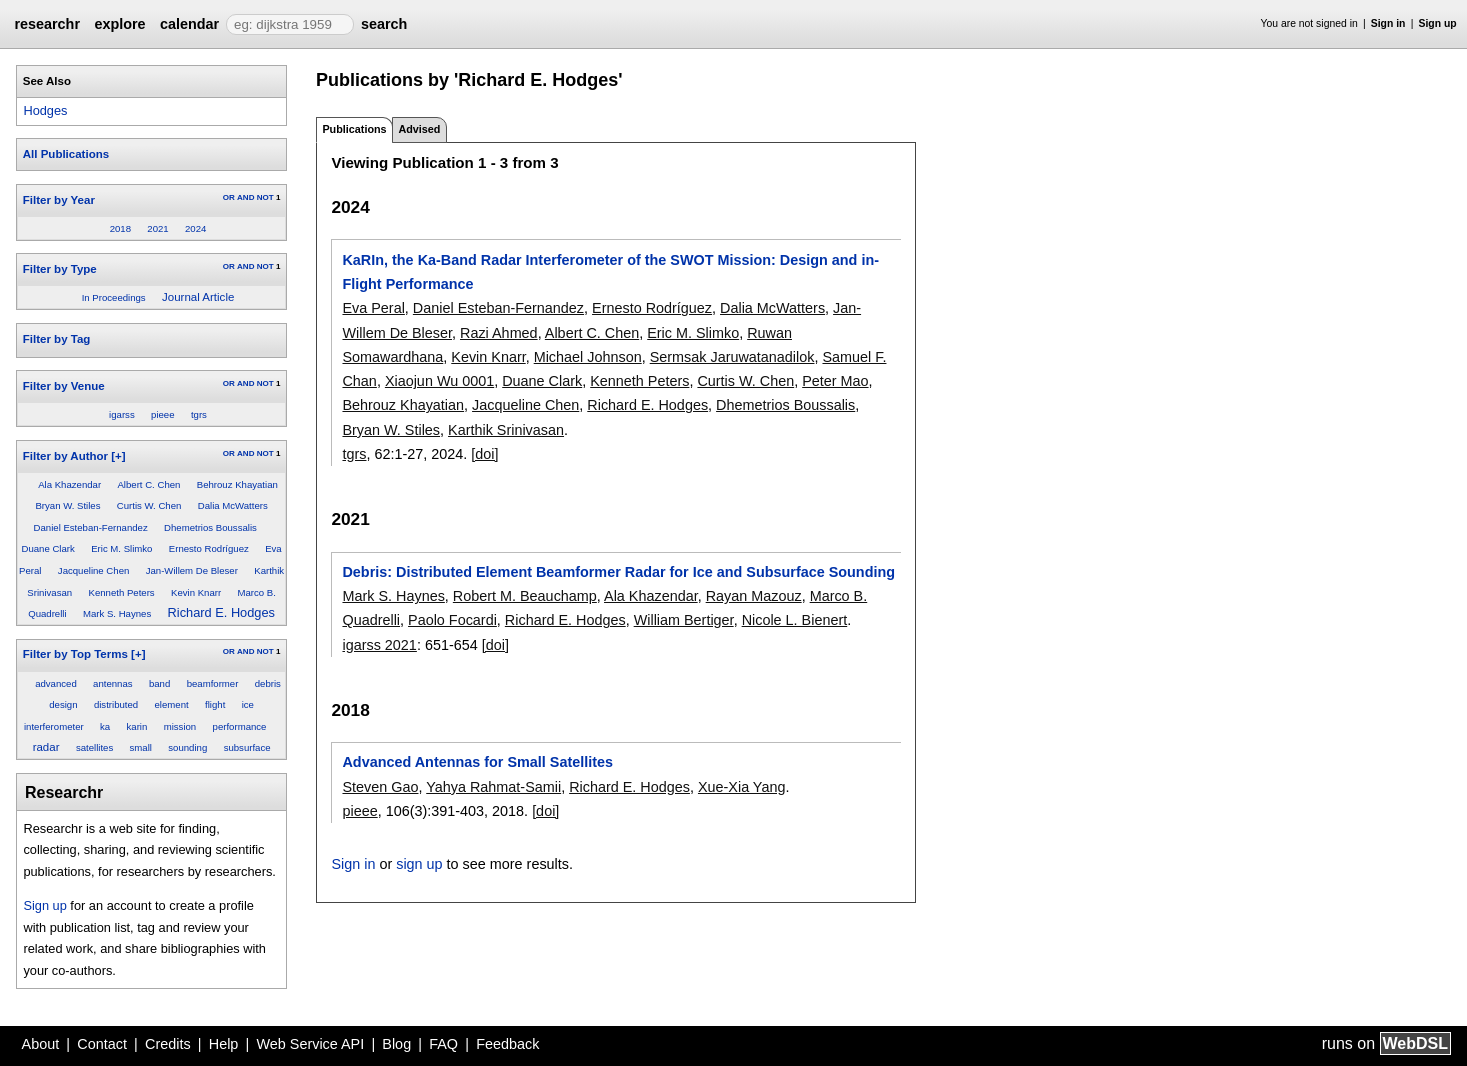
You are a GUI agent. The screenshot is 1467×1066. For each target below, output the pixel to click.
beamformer (213, 683)
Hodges (45, 110)
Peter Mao (835, 381)
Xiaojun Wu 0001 (439, 381)
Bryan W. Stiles (67, 505)
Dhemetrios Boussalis (210, 527)
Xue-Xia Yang (741, 787)
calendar (189, 24)
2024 (195, 228)
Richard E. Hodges (221, 612)
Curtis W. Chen (149, 505)
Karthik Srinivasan (506, 430)
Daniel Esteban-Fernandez (91, 527)
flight (215, 704)
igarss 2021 (379, 645)
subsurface (247, 747)
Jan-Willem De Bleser (192, 570)
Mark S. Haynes (117, 613)
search (384, 24)
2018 (120, 228)
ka (105, 726)
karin (137, 726)
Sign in (1388, 23)
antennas (112, 683)
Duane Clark (47, 548)
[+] (118, 456)
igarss (122, 414)
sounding (187, 747)
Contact (102, 1044)
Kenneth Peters (121, 592)
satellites (94, 747)
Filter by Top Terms (75, 654)
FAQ (443, 1044)
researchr (47, 24)
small (141, 747)
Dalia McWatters (233, 505)
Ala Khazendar (69, 484)
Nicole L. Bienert (795, 620)
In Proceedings (114, 297)
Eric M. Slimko (121, 548)
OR (229, 197)
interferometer (54, 726)
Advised (419, 129)
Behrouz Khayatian (237, 484)
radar (46, 747)
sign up (419, 864)
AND (245, 197)
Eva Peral (373, 308)
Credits (168, 1044)
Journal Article (198, 297)
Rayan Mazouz (754, 596)
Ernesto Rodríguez (209, 548)
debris (268, 683)
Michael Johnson (588, 357)
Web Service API (310, 1044)
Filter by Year (59, 200)
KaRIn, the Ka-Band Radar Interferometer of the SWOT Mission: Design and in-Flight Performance (610, 272)
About (41, 1044)
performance (240, 726)
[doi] (484, 454)
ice (248, 704)
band (159, 683)
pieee (162, 414)
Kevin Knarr (196, 592)
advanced (56, 683)
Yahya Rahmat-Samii (493, 787)
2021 (157, 228)
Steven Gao (380, 787)
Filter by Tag (57, 339)
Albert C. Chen (148, 484)
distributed (116, 704)
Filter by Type (60, 269)
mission (180, 726)
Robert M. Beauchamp (525, 596)
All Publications (66, 154)
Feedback (507, 1044)
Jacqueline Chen (93, 570)
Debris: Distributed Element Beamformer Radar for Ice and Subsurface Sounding (618, 572)
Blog (396, 1044)
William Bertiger (684, 620)
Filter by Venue (64, 386)
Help (224, 1044)
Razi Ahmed (499, 333)
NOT (265, 197)
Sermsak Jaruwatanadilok (732, 357)
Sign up (1438, 23)
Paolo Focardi (452, 620)
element (172, 704)
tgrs (199, 414)
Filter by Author (65, 456)
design (63, 704)
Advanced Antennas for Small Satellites (477, 762)
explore (119, 24)
